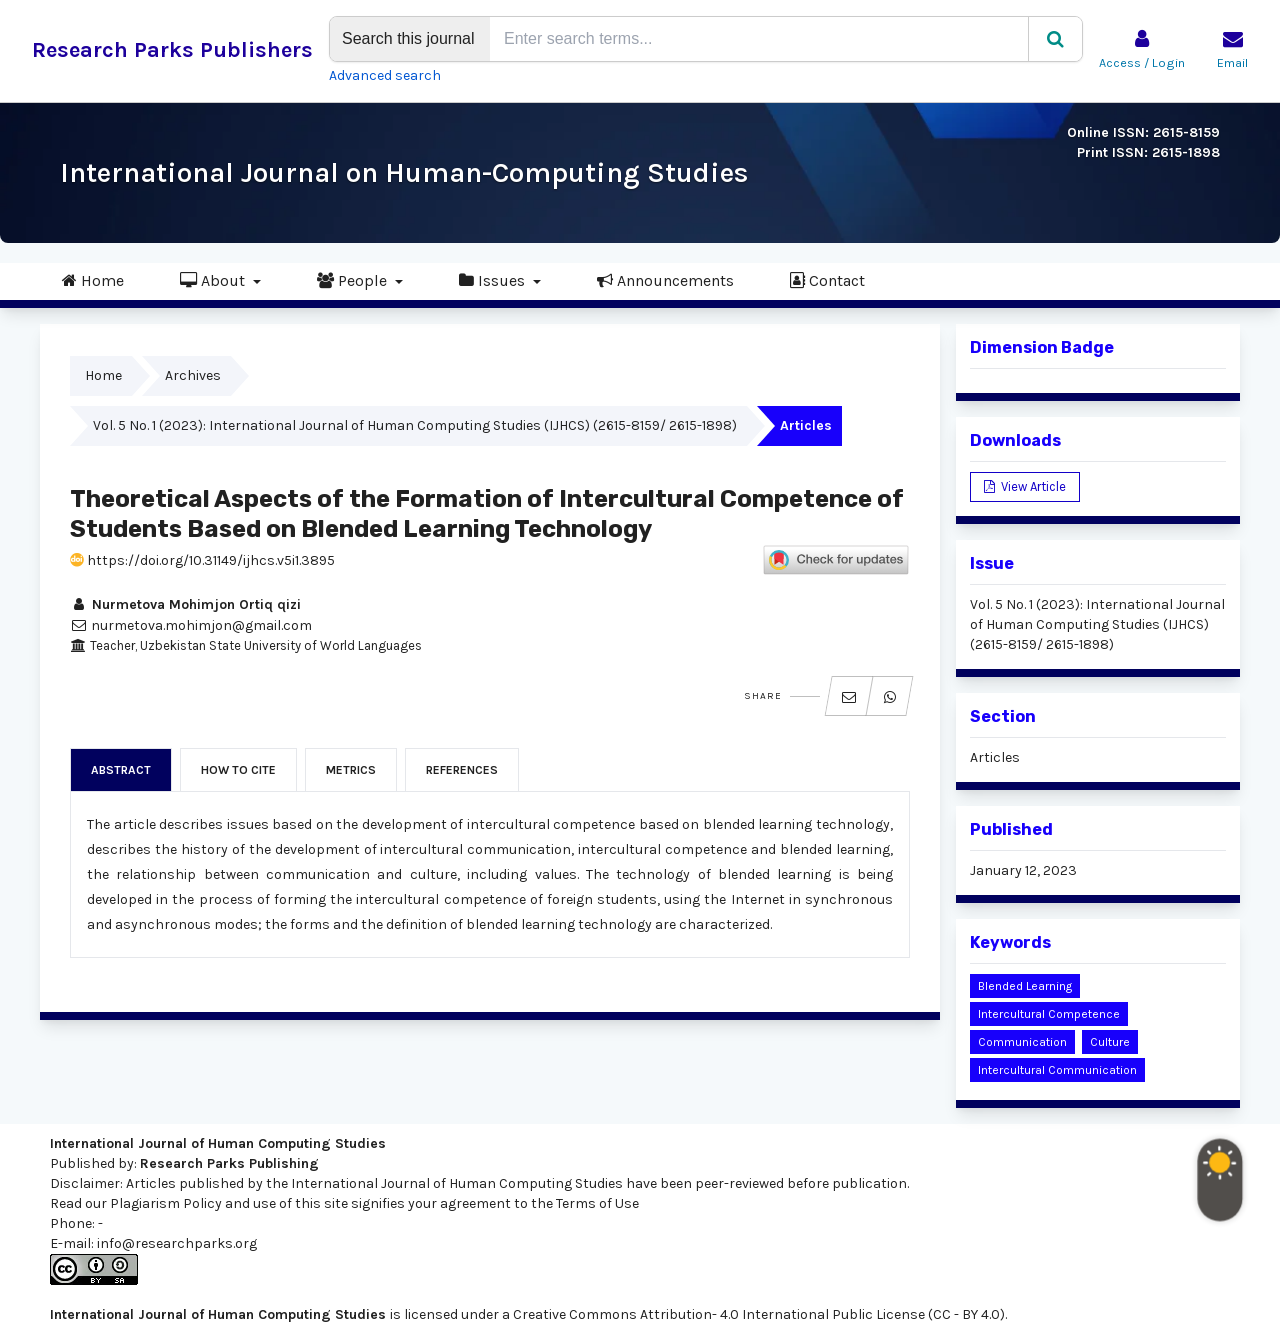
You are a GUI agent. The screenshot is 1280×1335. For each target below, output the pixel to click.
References (462, 770)
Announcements (665, 280)
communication (1022, 1042)
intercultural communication (1057, 1070)
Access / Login (1142, 63)
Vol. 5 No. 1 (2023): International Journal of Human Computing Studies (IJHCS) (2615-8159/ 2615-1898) (415, 425)
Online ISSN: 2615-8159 (1143, 132)
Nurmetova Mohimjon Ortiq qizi (185, 604)
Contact (827, 280)
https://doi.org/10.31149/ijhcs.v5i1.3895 (202, 560)
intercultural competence (1049, 1014)
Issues (494, 280)
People (354, 280)
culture (1110, 1042)
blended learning (1025, 986)
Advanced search (385, 75)
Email (1232, 63)
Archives (193, 375)
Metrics (351, 770)
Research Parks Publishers (172, 50)
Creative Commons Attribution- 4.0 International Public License (719, 1314)
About (214, 280)
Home (93, 280)
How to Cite (238, 770)
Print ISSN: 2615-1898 (1148, 152)
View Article (1032, 486)
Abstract (121, 770)
